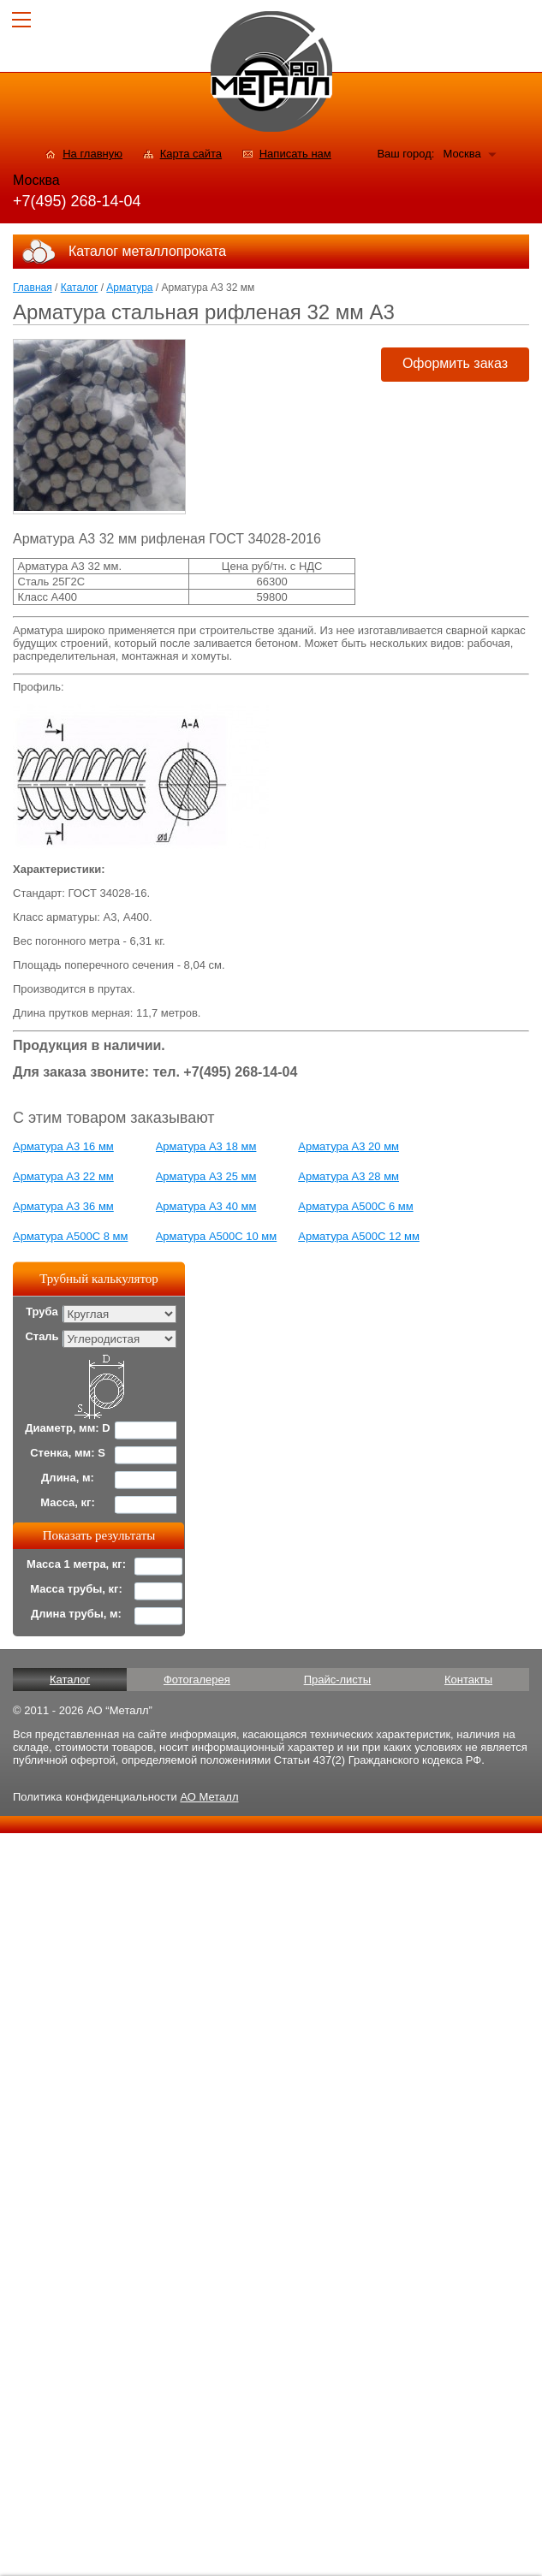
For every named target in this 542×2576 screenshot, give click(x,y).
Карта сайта (191, 153)
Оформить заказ (455, 363)
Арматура (129, 288)
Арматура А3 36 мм (63, 1206)
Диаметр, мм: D (67, 1428)
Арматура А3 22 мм (63, 1176)
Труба (42, 1311)
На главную (92, 153)
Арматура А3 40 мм (206, 1206)
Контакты (468, 1679)
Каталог (79, 288)
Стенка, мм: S (67, 1452)
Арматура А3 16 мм (63, 1146)
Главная (32, 288)
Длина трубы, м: (76, 1613)
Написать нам (295, 153)
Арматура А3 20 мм (348, 1146)
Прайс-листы (338, 1679)
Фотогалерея (197, 1679)
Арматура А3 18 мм (206, 1146)
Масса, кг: (67, 1502)
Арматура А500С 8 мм (70, 1236)
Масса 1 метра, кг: (76, 1564)
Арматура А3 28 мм (348, 1176)
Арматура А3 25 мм (206, 1176)
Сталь (41, 1336)
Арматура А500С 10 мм (216, 1236)
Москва (461, 153)
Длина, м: (67, 1477)
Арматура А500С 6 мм (355, 1206)
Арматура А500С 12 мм (359, 1236)
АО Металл (209, 1796)
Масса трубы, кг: (76, 1588)
